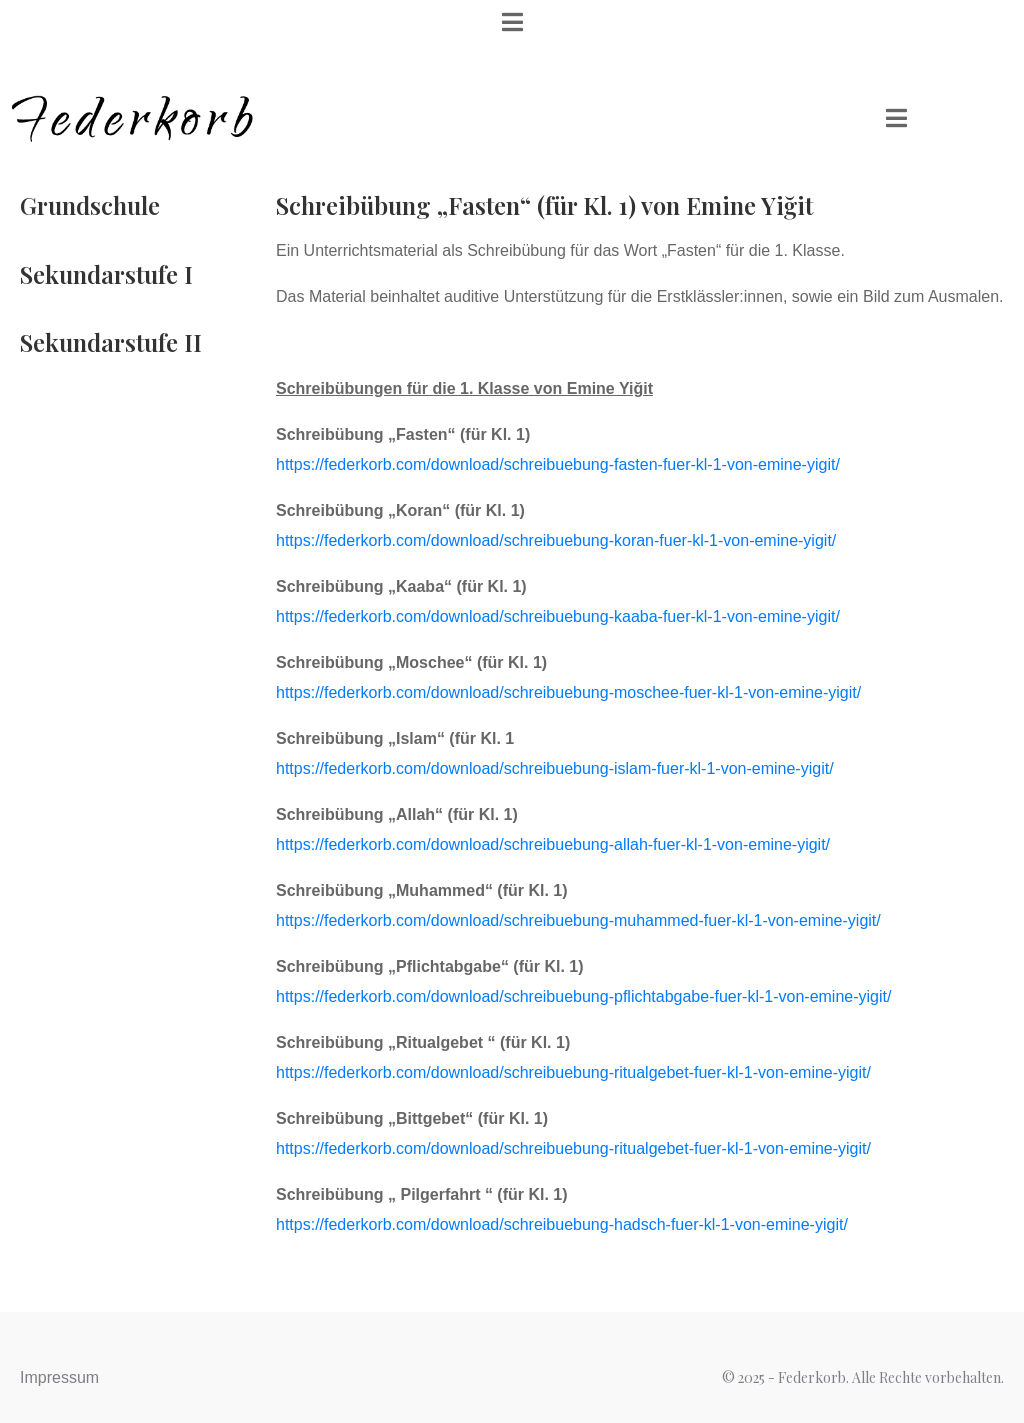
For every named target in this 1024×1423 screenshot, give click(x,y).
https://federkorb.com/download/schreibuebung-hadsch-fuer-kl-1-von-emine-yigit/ (562, 1224)
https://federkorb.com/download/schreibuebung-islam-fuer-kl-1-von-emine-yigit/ (555, 768)
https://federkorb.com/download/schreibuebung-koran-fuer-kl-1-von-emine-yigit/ (556, 540)
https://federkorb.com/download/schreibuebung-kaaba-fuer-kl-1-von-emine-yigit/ (558, 616)
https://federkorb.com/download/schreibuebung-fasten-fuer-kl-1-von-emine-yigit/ (558, 464)
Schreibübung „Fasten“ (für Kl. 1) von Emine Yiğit (544, 205)
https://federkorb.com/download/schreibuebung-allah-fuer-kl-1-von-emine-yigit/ (553, 844)
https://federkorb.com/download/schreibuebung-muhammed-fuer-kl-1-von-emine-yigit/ (578, 920)
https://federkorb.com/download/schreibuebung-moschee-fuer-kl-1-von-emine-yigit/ (568, 692)
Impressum (59, 1377)
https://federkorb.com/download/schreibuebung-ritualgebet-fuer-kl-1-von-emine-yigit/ (575, 1072)
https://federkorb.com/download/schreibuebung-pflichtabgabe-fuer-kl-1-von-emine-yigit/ (583, 996)
